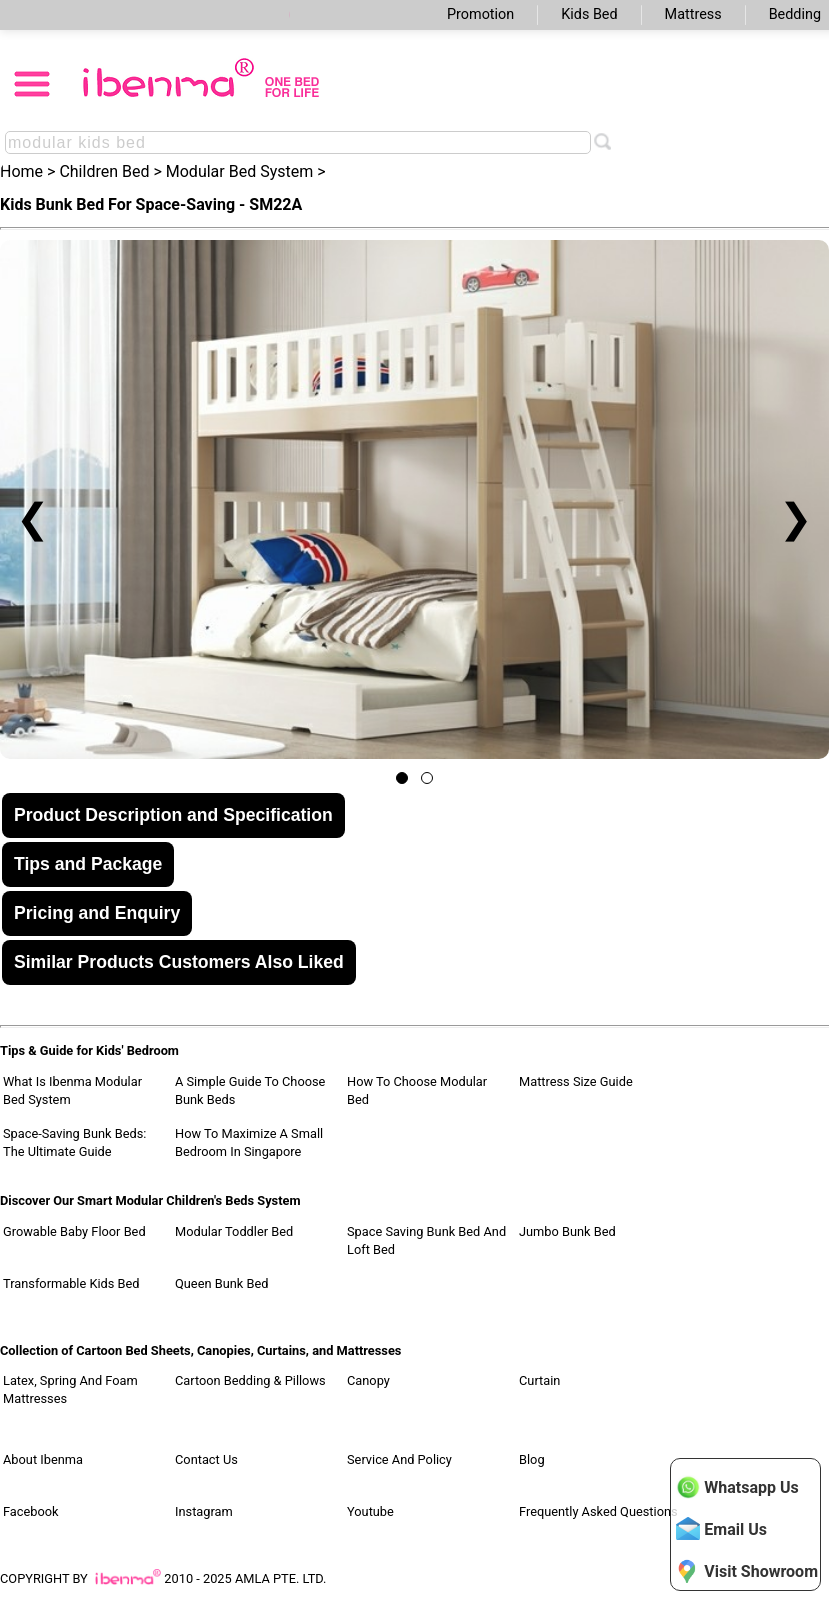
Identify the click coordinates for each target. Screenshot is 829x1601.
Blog (532, 1459)
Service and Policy (399, 1459)
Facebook (31, 1511)
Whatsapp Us (737, 1487)
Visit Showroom (747, 1571)
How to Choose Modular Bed (417, 1090)
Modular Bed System (239, 171)
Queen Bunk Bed (221, 1283)
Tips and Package (88, 864)
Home (21, 171)
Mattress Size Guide (576, 1081)
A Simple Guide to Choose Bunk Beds (250, 1090)
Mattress (693, 14)
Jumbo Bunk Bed (567, 1231)
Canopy (368, 1380)
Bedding (795, 14)
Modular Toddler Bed (234, 1231)
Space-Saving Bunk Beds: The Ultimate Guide (74, 1142)
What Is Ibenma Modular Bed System (72, 1090)
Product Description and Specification (173, 815)
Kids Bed (589, 14)
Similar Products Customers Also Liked (179, 962)
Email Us (721, 1529)
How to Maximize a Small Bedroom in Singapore (249, 1142)
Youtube (370, 1511)
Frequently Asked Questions (598, 1511)
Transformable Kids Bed (71, 1283)
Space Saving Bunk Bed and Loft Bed (426, 1240)
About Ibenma (43, 1459)
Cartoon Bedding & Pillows (250, 1380)
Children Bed (104, 171)
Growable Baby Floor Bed (74, 1231)
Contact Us (206, 1459)
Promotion (480, 14)
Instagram (204, 1511)
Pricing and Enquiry (97, 913)
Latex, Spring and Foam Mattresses (70, 1389)
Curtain (539, 1380)
